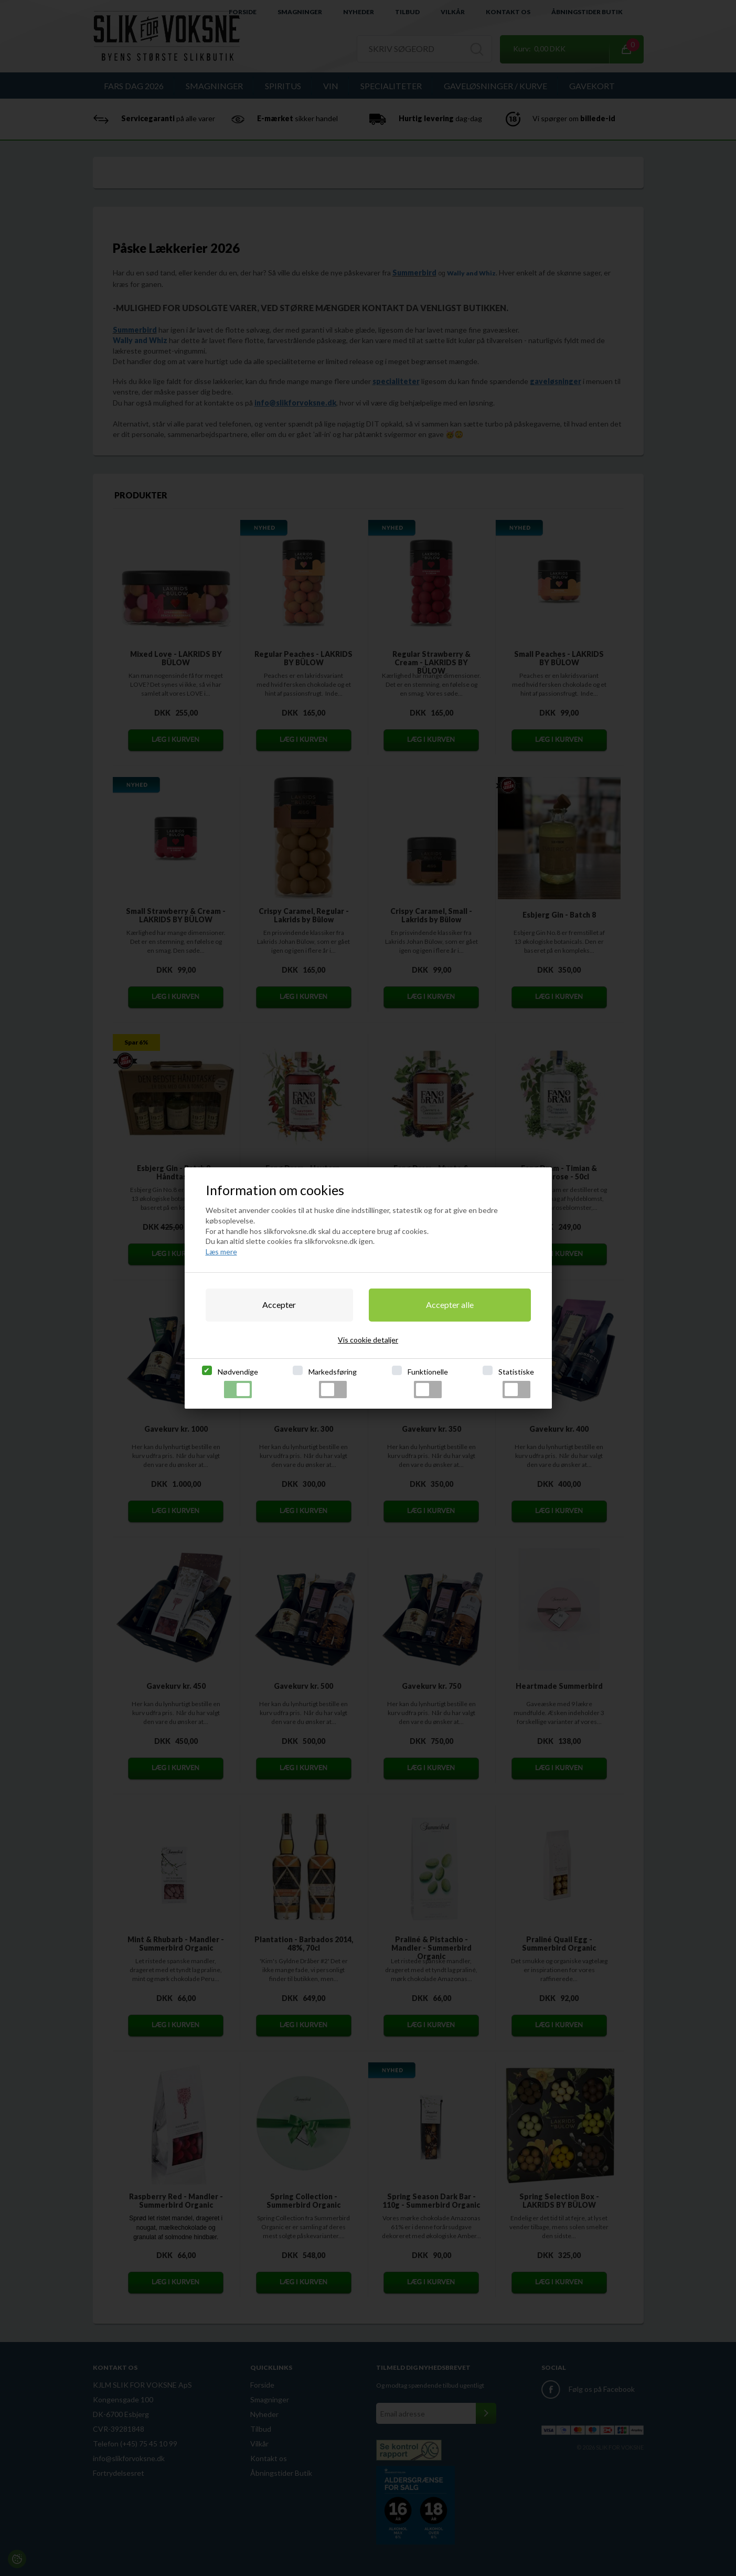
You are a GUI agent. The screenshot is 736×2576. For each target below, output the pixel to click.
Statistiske (516, 1382)
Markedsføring (332, 1382)
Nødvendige (238, 1382)
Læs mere (221, 1251)
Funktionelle (428, 1382)
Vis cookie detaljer (368, 1339)
